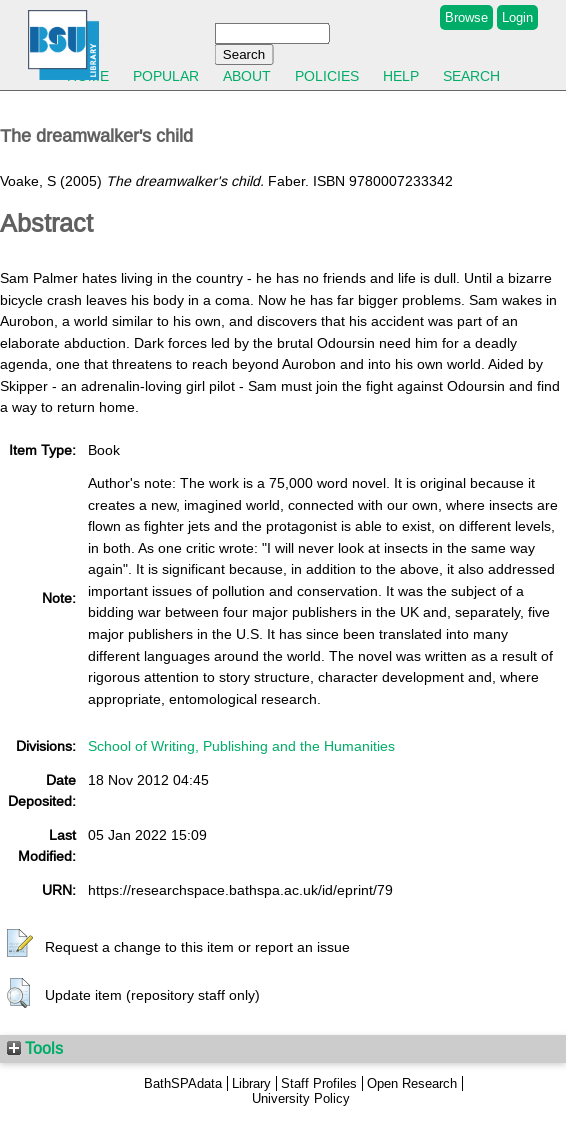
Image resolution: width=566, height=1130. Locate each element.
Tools (35, 1048)
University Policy (301, 1098)
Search (471, 76)
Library (251, 1083)
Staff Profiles (319, 1083)
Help (401, 76)
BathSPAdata (183, 1083)
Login (517, 17)
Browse (466, 17)
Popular (166, 76)
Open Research (412, 1083)
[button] (20, 944)
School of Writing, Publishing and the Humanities (241, 746)
